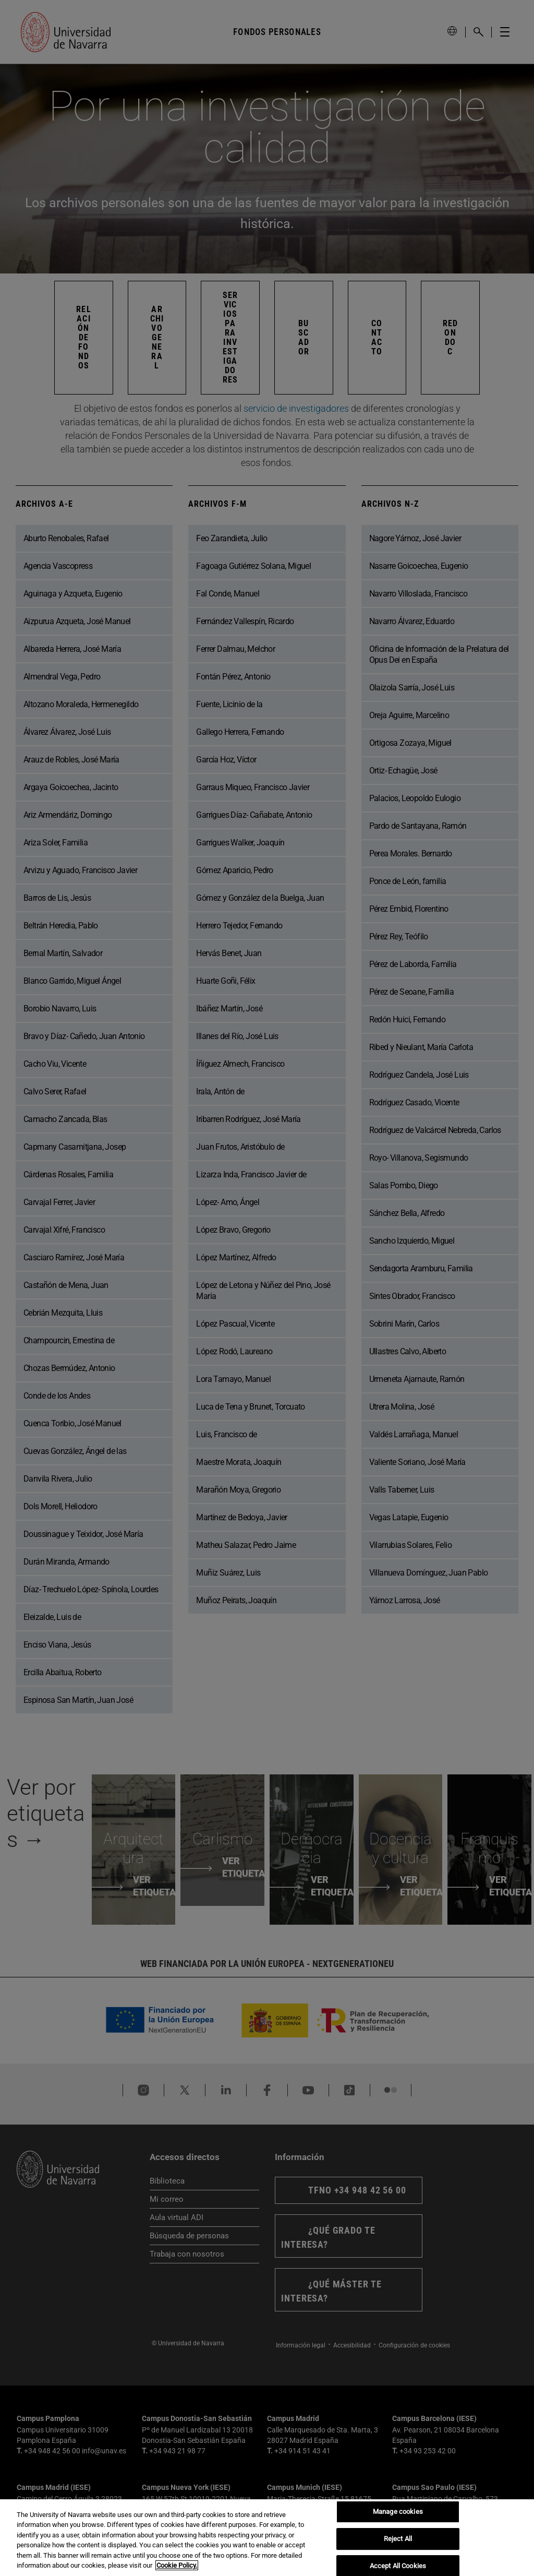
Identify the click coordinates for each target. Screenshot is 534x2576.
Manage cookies (398, 2512)
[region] (267, 2537)
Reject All (398, 2539)
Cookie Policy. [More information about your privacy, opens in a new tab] (176, 2565)
